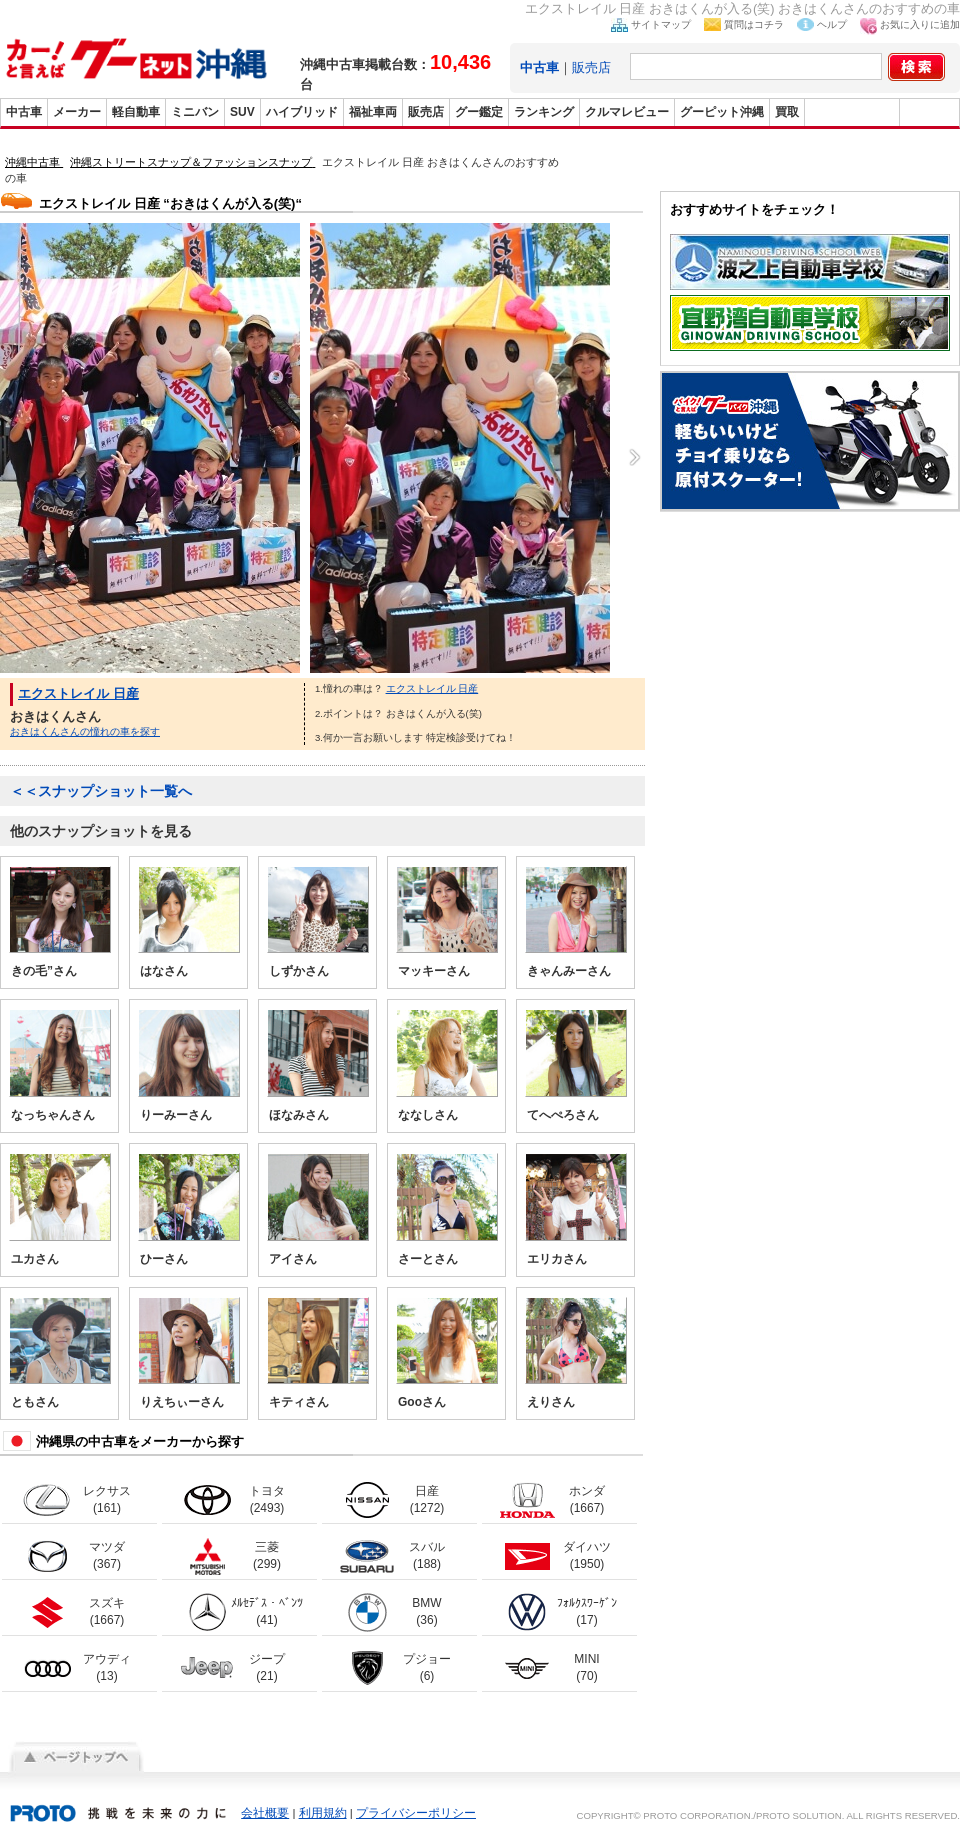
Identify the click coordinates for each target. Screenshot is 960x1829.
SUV (242, 112)
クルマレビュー (627, 112)
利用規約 (323, 1813)
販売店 (591, 67)
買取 (787, 112)
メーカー (77, 112)
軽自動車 (136, 112)
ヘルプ (832, 24)
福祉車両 (373, 112)
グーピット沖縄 (722, 112)
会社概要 (265, 1813)
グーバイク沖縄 (852, 112)
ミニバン (195, 112)
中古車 (24, 112)
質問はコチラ (754, 24)
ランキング (544, 112)
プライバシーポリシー (416, 1813)
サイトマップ (661, 24)
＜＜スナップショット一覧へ (101, 791)
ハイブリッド (302, 112)
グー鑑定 (479, 112)
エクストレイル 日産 (78, 693)
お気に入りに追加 (920, 24)
